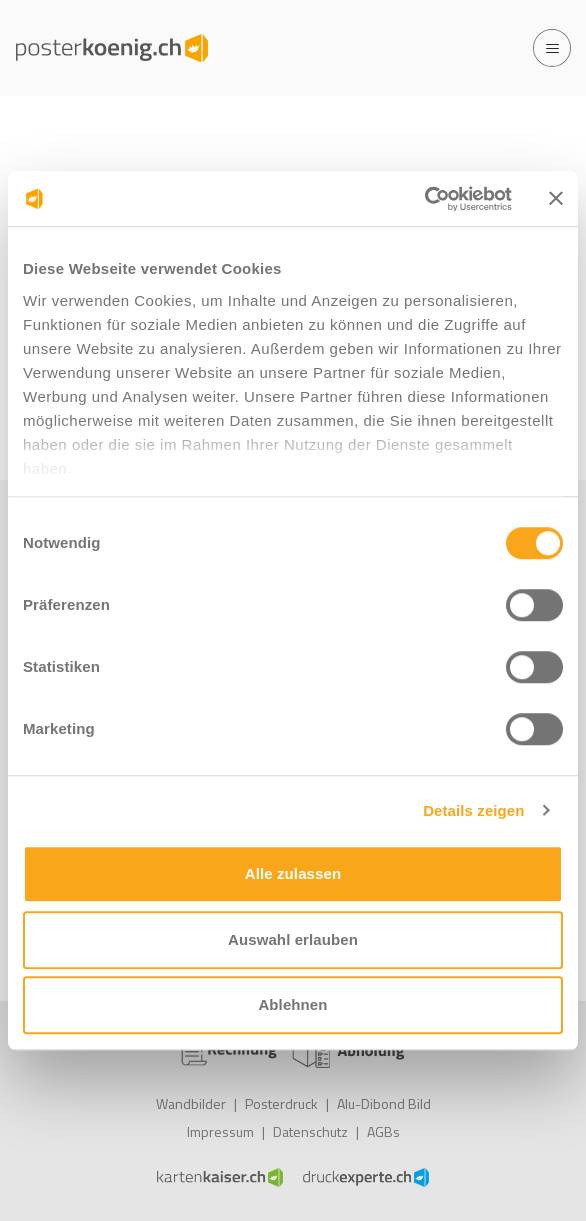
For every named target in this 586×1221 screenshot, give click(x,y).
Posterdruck (281, 1103)
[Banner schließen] (556, 199)
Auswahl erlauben (293, 939)
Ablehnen (292, 1004)
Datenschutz (310, 1131)
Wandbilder (191, 1103)
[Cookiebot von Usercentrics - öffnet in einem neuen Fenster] (424, 199)
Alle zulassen (293, 873)
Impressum (220, 1131)
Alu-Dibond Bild (384, 1103)
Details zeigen (473, 810)
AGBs (383, 1131)
